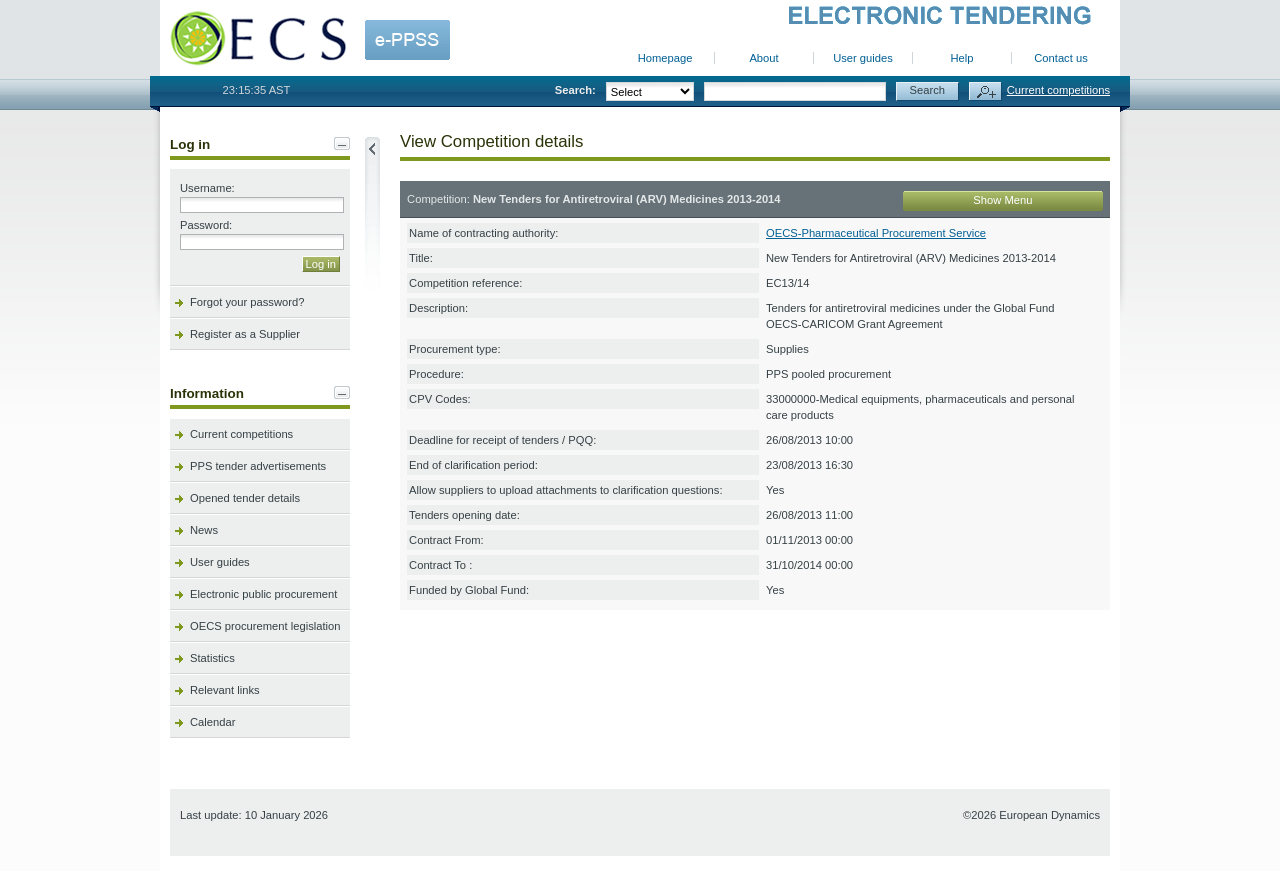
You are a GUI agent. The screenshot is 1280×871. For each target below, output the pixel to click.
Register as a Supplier (245, 334)
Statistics (212, 658)
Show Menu (1002, 200)
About (763, 58)
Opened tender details (245, 498)
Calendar (212, 722)
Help (961, 58)
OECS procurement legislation (265, 626)
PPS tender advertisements (258, 466)
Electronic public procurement (263, 594)
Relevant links (225, 690)
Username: (207, 188)
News (204, 530)
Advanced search (985, 91)
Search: (575, 90)
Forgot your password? (247, 302)
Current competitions (1058, 90)
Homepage (665, 58)
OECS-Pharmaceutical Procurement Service (876, 233)
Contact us (1060, 58)
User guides (863, 58)
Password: (206, 225)
